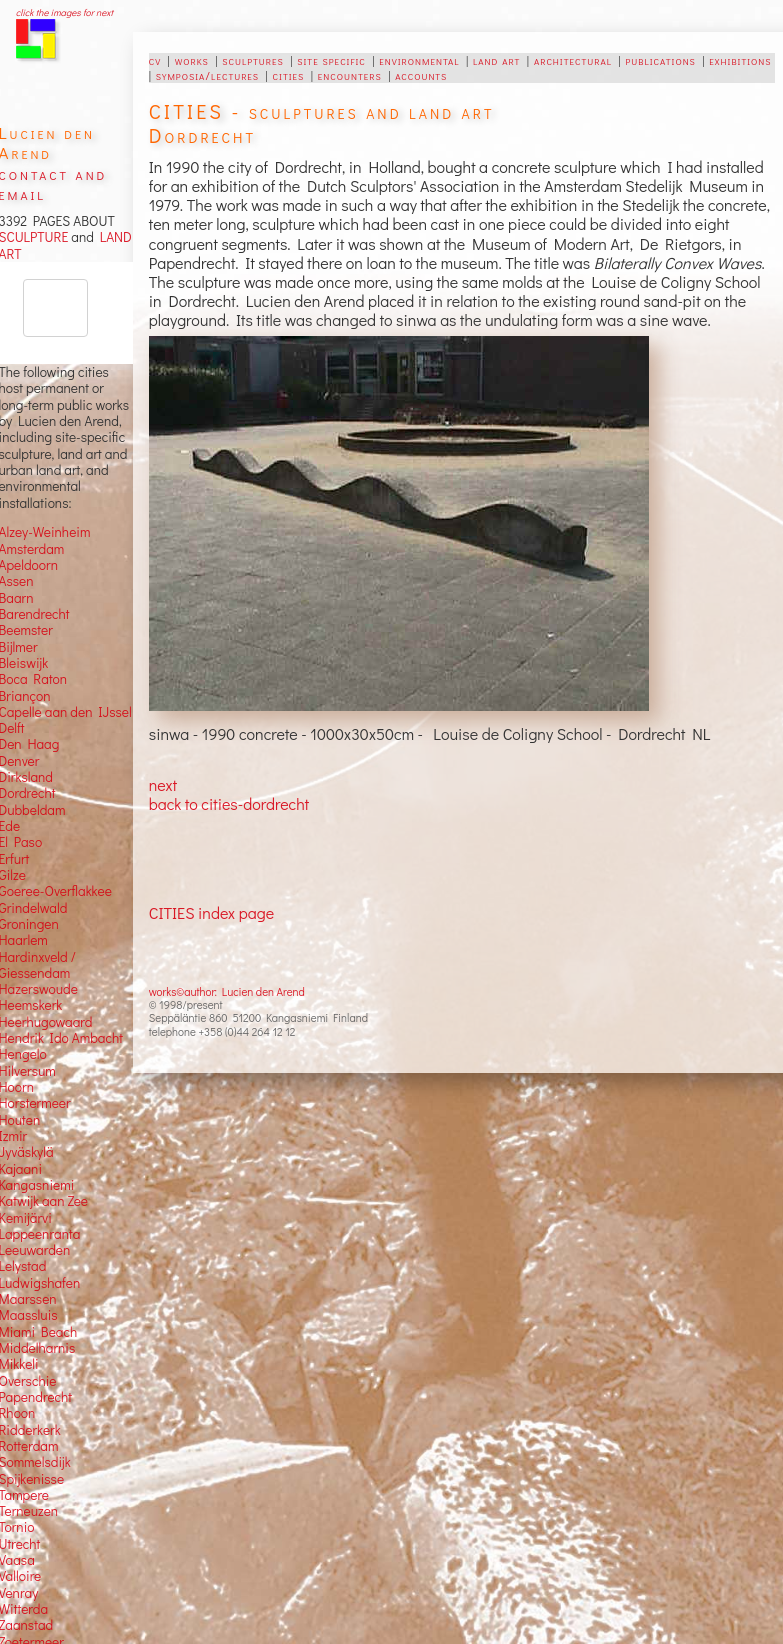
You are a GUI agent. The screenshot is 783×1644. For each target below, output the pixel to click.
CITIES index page (211, 912)
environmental (419, 60)
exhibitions (740, 60)
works (192, 60)
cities (289, 75)
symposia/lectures (207, 75)
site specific (331, 60)
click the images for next (64, 12)
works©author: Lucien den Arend (227, 991)
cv (155, 60)
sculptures (252, 60)
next (163, 784)
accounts (421, 75)
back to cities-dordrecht (229, 803)
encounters (350, 75)
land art (496, 60)
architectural (573, 60)
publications (661, 60)
